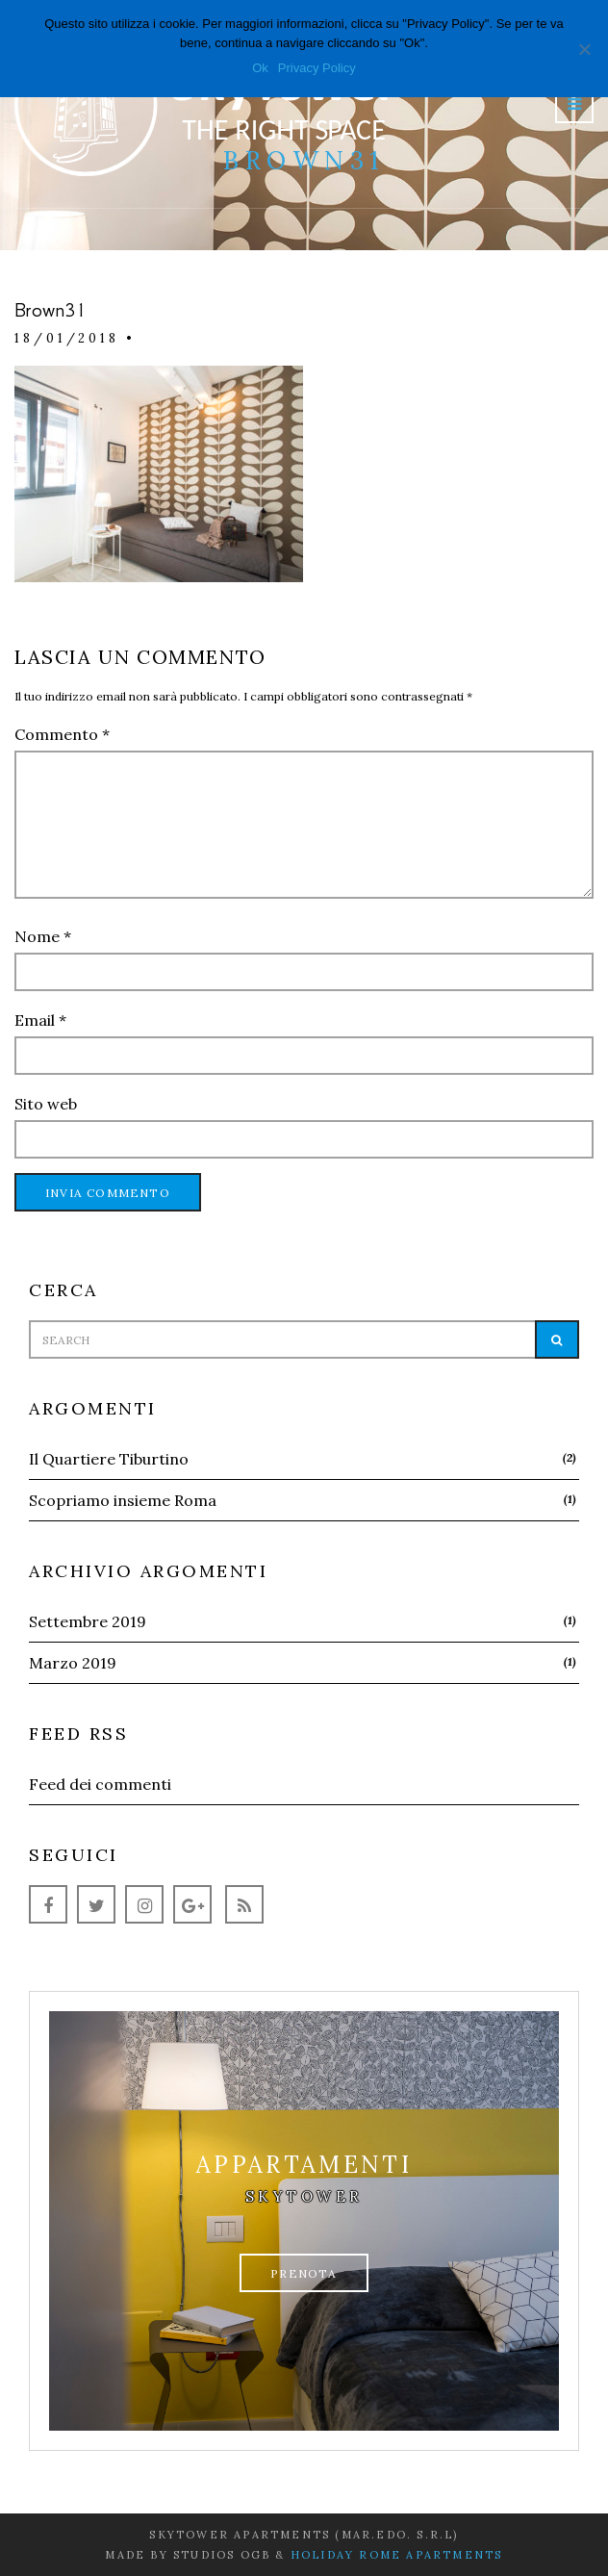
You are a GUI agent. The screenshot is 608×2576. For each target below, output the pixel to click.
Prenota (303, 2273)
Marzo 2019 (72, 1662)
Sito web (45, 1103)
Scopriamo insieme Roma (122, 1500)
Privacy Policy (317, 68)
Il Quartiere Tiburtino (109, 1458)
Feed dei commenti (100, 1784)
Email (40, 1020)
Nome (42, 936)
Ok (260, 68)
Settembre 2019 (87, 1621)
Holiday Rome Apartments (397, 2555)
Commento (62, 734)
